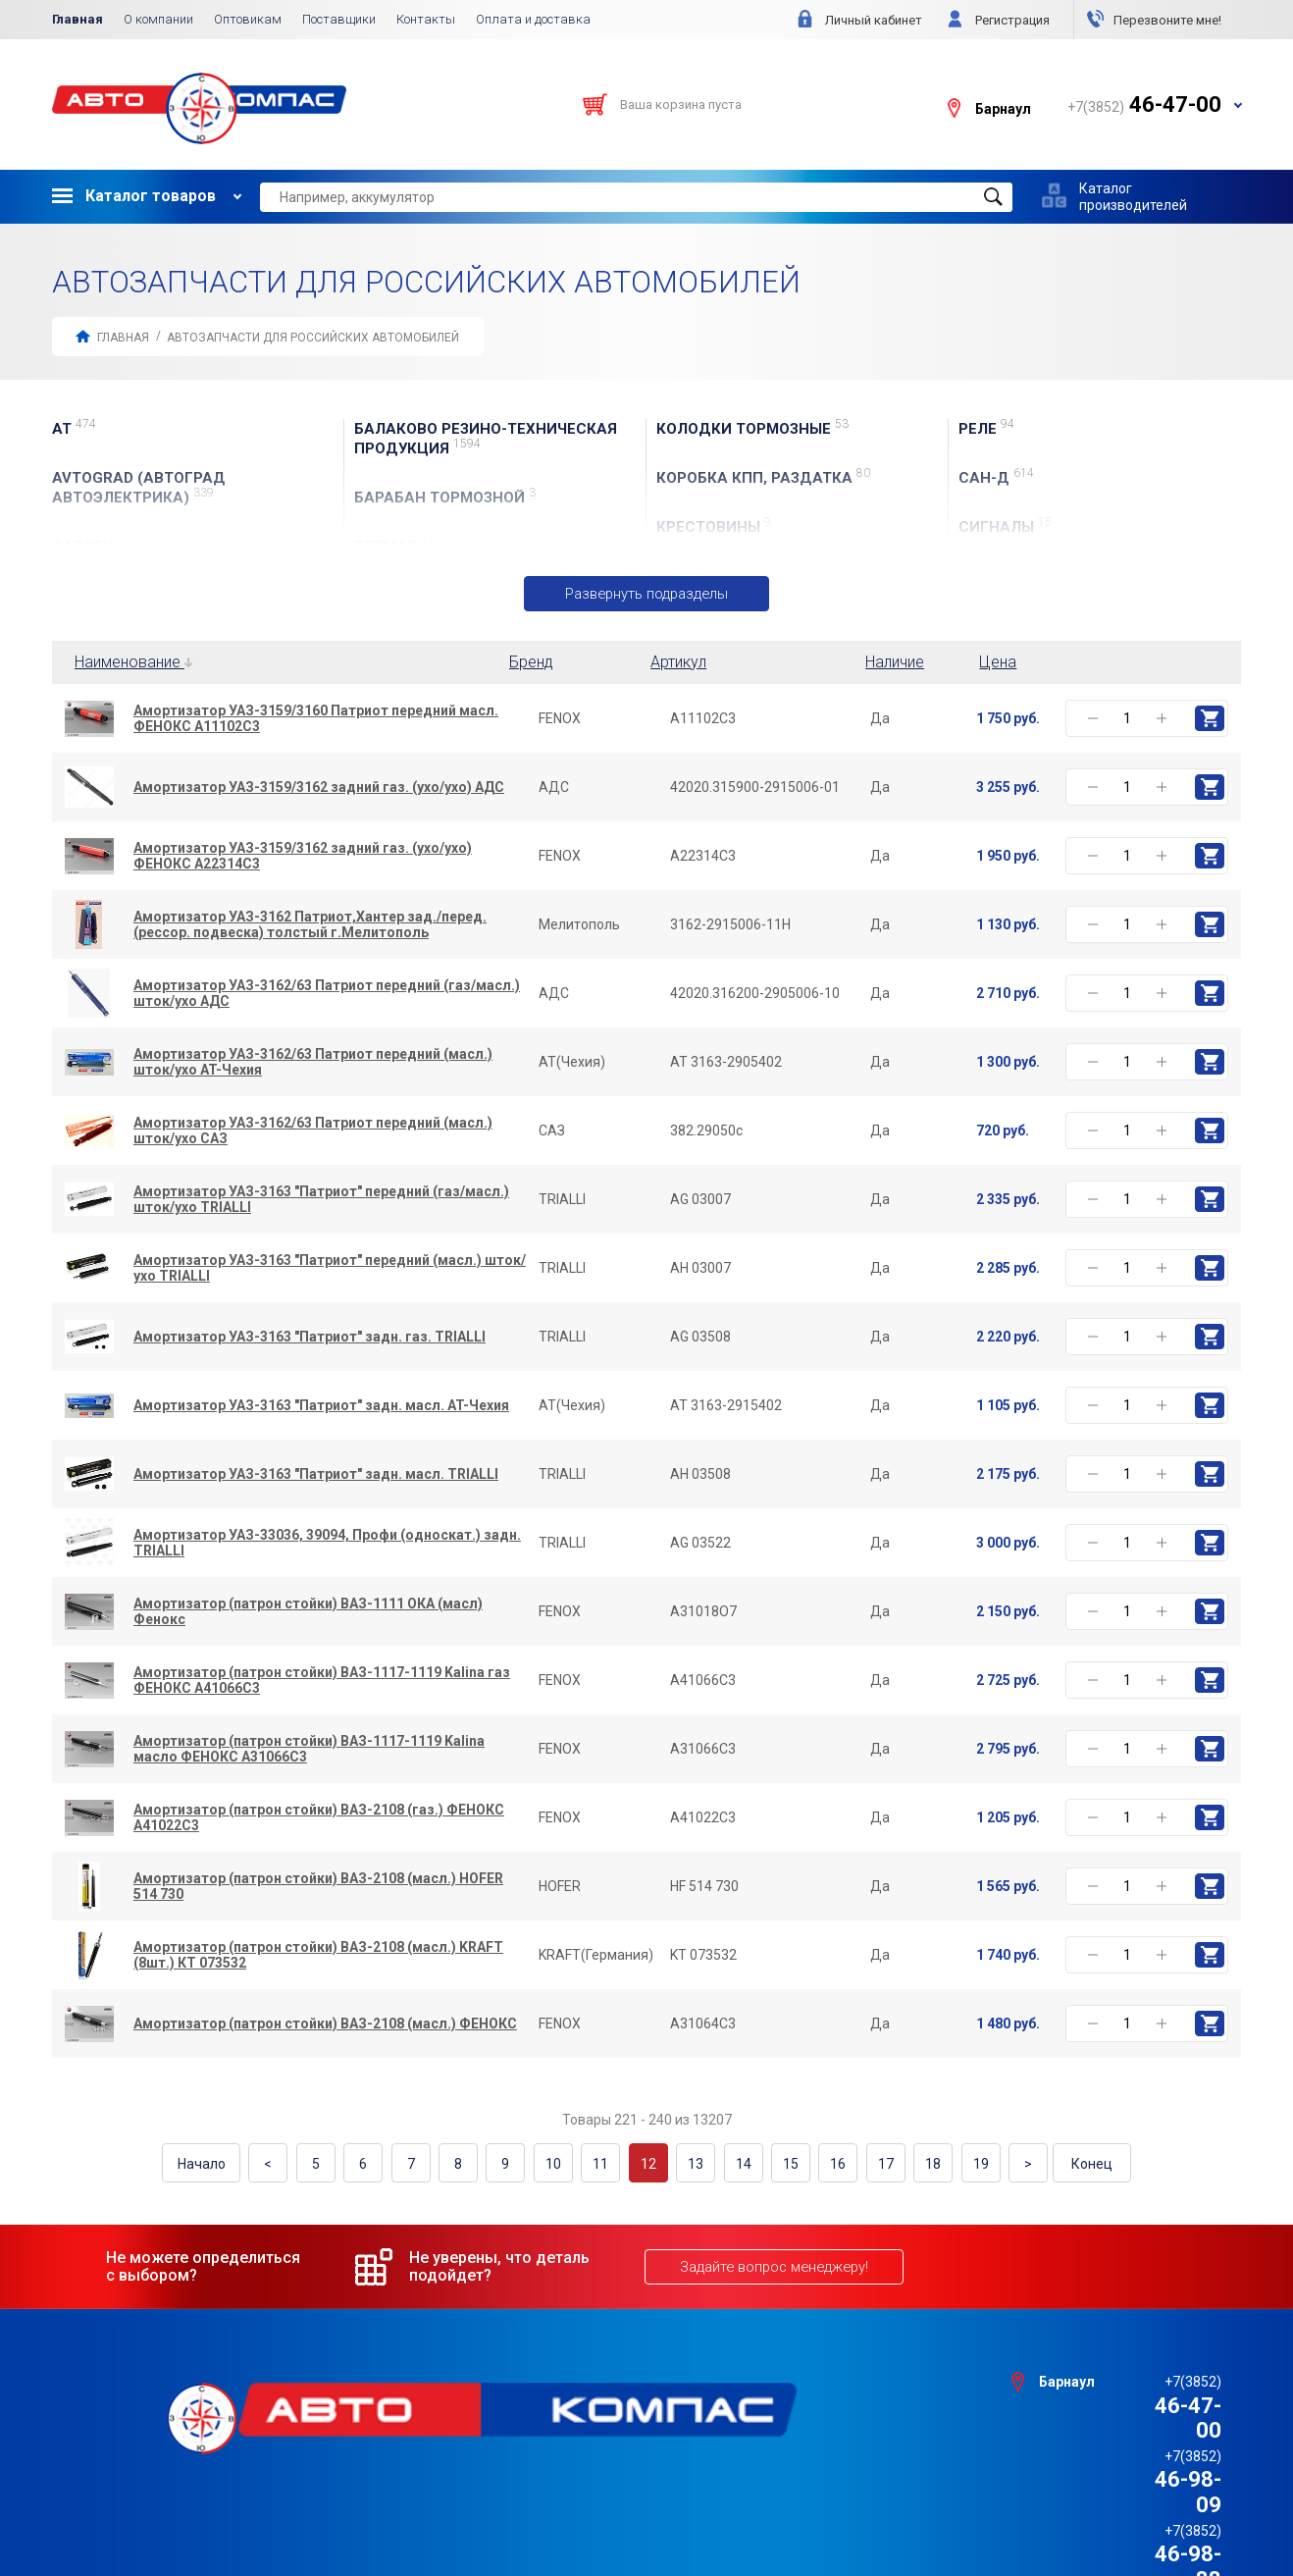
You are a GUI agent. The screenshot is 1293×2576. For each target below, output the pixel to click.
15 (779, 2163)
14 (735, 2163)
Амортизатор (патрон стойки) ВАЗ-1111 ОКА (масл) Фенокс (308, 1612)
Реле (986, 428)
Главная (77, 19)
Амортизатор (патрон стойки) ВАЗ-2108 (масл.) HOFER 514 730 (318, 1887)
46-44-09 (1144, 2452)
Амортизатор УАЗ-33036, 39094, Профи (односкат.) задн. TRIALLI (327, 1543)
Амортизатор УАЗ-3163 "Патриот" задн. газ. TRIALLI (309, 1337)
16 (823, 2163)
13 (690, 2163)
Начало (230, 2163)
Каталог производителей (1133, 196)
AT (74, 428)
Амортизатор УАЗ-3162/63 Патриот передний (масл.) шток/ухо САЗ (312, 1131)
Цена (997, 662)
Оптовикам (248, 19)
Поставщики (339, 19)
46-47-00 (1144, 2377)
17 (867, 2163)
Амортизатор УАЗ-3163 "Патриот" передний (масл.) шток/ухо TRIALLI (329, 1269)
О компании (158, 19)
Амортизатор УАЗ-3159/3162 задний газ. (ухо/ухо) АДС (318, 788)
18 (911, 2163)
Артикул (678, 662)
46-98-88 (1144, 2427)
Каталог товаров (134, 195)
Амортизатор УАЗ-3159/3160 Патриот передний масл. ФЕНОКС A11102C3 (315, 719)
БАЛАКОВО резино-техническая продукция (485, 438)
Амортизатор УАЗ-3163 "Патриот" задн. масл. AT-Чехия (321, 1406)
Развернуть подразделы (647, 594)
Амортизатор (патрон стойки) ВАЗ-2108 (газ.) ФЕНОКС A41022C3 (318, 1818)
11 (602, 2163)
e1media (700, 2509)
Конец (1063, 2163)
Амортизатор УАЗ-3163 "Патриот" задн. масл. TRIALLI (315, 1475)
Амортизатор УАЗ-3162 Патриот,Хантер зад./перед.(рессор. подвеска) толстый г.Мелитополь (310, 925)
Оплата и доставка (533, 19)
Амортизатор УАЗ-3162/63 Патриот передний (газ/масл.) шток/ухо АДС (326, 994)
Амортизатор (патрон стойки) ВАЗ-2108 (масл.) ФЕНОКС (325, 2024)
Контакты (425, 19)
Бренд (531, 662)
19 (955, 2163)
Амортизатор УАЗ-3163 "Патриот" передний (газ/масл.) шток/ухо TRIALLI (321, 1200)
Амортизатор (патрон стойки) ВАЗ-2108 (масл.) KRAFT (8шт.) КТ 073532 (318, 1955)
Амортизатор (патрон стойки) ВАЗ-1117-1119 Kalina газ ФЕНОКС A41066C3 (321, 1681)
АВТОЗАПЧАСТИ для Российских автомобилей (313, 337)
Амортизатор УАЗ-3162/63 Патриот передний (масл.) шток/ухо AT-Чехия (312, 1062)
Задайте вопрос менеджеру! (770, 2263)
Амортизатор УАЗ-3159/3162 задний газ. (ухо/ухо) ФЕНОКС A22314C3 (302, 856)
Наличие (894, 662)
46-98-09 (1144, 2402)
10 (558, 2163)
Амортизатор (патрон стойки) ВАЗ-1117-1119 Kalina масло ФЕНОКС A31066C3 (309, 1749)
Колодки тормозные (752, 428)
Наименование (133, 662)
